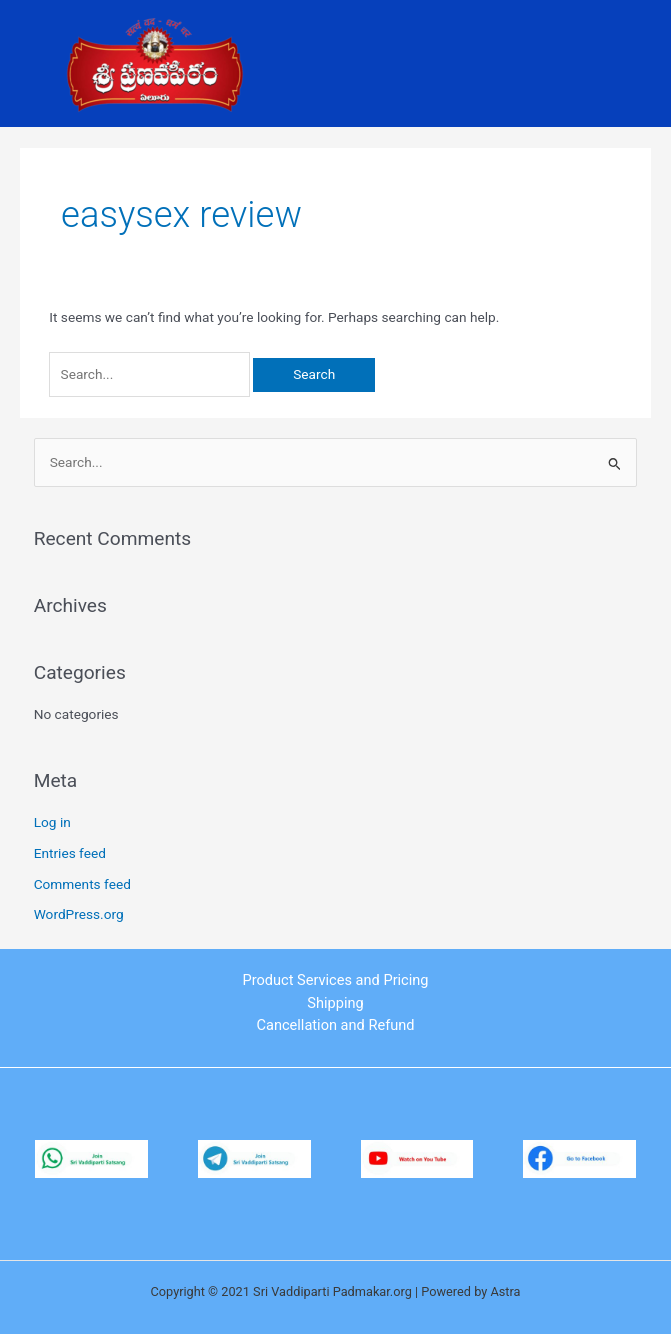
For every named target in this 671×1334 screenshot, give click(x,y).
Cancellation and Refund (335, 1025)
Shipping (335, 1003)
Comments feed (82, 884)
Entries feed (70, 853)
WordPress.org (79, 914)
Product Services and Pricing (335, 980)
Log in (52, 822)
